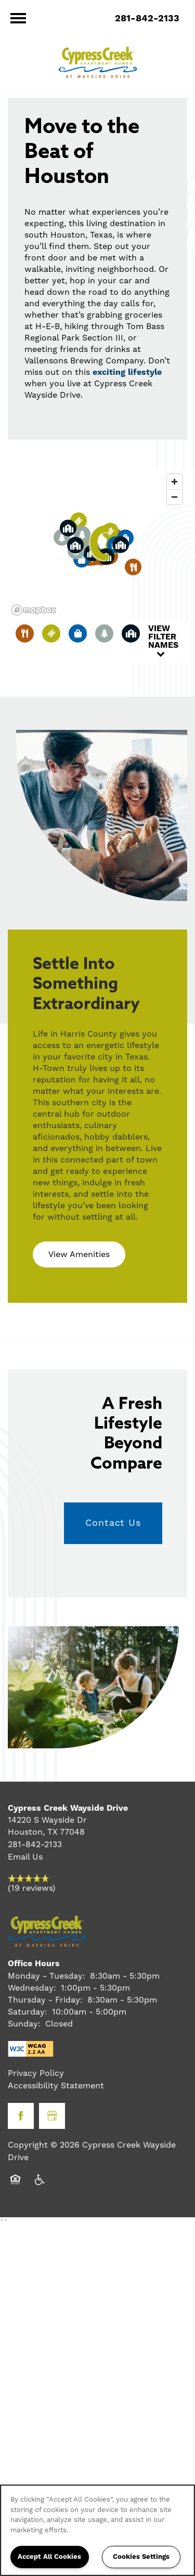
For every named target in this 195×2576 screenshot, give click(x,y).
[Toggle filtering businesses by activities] (104, 633)
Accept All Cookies (49, 2557)
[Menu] (18, 18)
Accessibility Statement (56, 2086)
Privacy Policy (36, 2073)
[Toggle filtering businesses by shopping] (78, 633)
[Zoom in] (174, 481)
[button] (101, 544)
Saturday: (27, 2012)
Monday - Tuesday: (46, 1976)
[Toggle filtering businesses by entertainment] (51, 633)
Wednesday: (32, 1988)
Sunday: (24, 2024)
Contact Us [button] (113, 1523)
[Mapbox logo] (34, 610)
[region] (97, 2530)
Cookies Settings (141, 2557)
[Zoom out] (174, 496)
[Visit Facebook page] (21, 2116)
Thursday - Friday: (45, 2000)
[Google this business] (52, 2116)
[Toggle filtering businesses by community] (131, 633)
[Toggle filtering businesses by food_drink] (25, 633)
